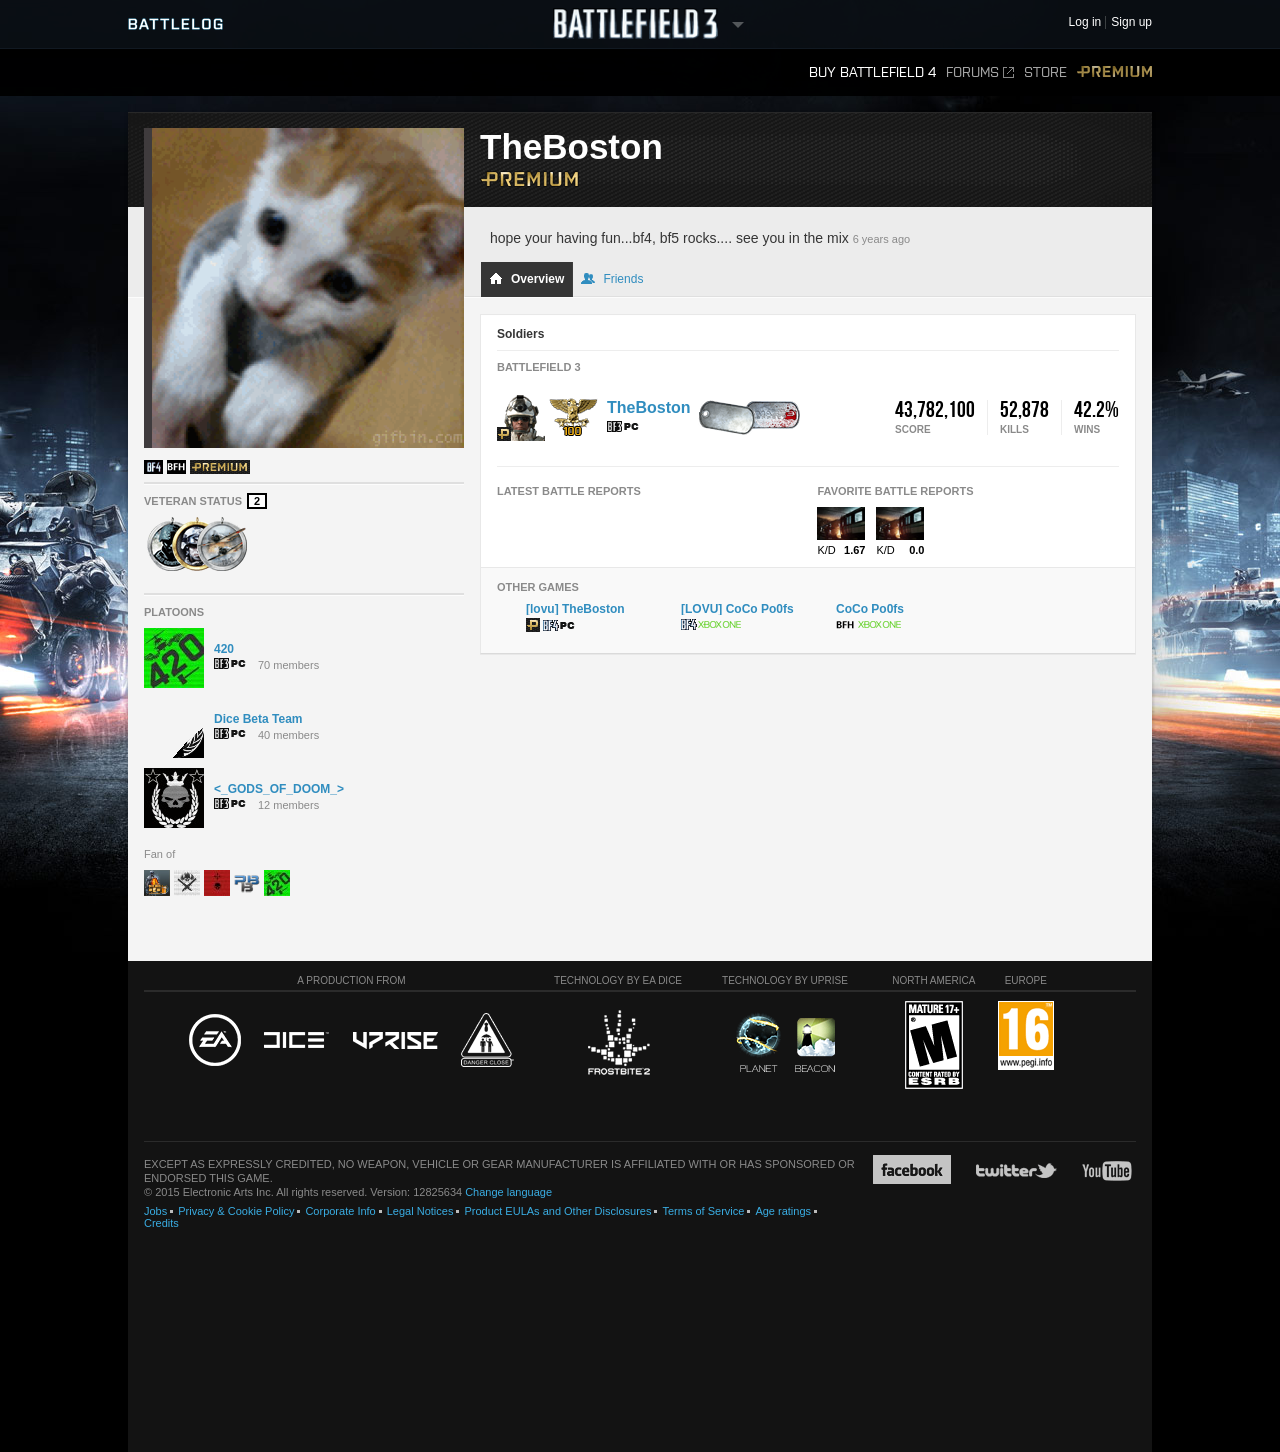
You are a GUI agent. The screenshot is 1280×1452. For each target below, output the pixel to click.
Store (1045, 72)
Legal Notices (420, 1211)
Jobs (155, 1211)
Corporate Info (340, 1211)
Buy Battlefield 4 (872, 72)
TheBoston (649, 407)
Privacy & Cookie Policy (236, 1211)
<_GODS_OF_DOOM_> (279, 789)
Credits (161, 1223)
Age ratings (783, 1211)
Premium (1114, 72)
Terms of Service (703, 1211)
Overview (526, 279)
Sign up (1131, 22)
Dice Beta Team (258, 719)
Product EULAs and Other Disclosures (557, 1211)
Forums (980, 72)
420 (224, 649)
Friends (612, 279)
